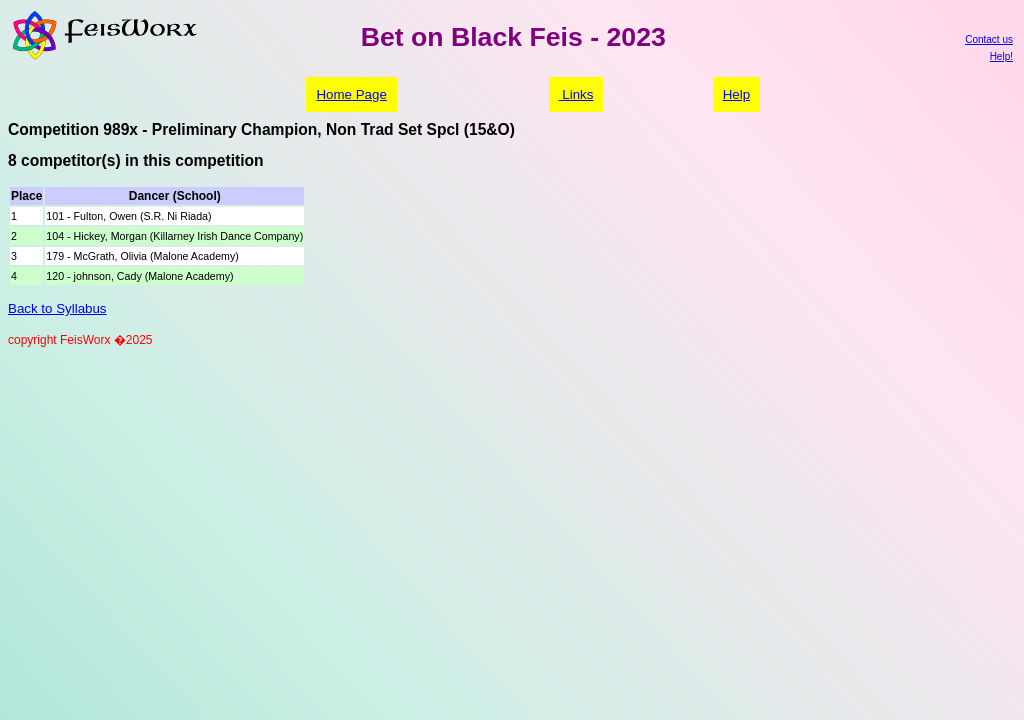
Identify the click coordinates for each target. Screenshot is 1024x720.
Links (576, 94)
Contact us (989, 39)
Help (736, 94)
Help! (1001, 56)
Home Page (351, 94)
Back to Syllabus (57, 308)
